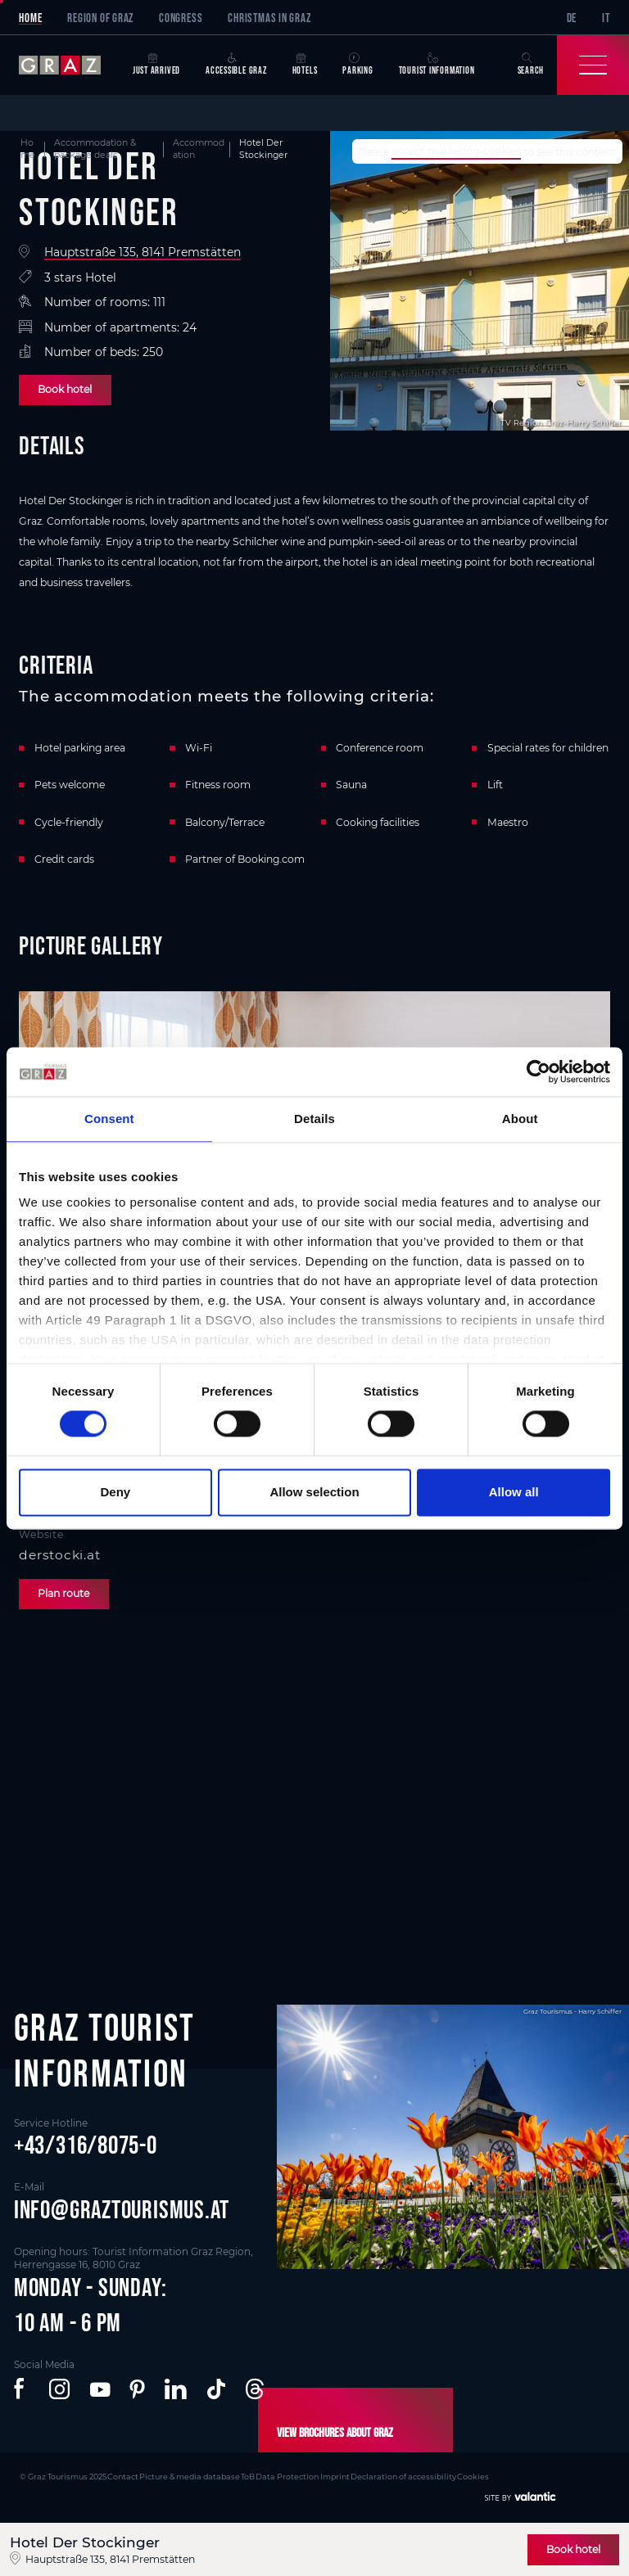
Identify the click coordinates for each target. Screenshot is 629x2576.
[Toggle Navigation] (593, 65)
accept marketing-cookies (456, 152)
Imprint (322, 2474)
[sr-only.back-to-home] (69, 65)
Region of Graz (100, 18)
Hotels (305, 64)
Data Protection (277, 2474)
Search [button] (531, 64)
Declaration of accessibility (389, 2474)
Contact (120, 2474)
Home (30, 18)
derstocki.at (59, 1555)
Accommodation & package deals (95, 149)
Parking (357, 64)
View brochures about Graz (331, 2432)
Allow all (514, 1492)
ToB (240, 2474)
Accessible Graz (236, 64)
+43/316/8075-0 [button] (85, 2145)
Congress (180, 18)
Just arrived (156, 64)
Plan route (63, 1593)
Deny (115, 1492)
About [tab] (520, 1119)
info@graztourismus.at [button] (121, 2209)
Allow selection (314, 1492)
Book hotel (65, 389)
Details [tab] (314, 1119)
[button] (21, 2389)
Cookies (457, 2474)
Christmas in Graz (269, 18)
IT (606, 18)
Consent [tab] (109, 1119)
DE (572, 18)
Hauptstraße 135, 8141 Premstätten (142, 252)
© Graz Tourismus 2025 (62, 2474)
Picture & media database (184, 2474)
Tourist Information (437, 64)
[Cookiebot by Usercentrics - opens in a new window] (538, 1071)
